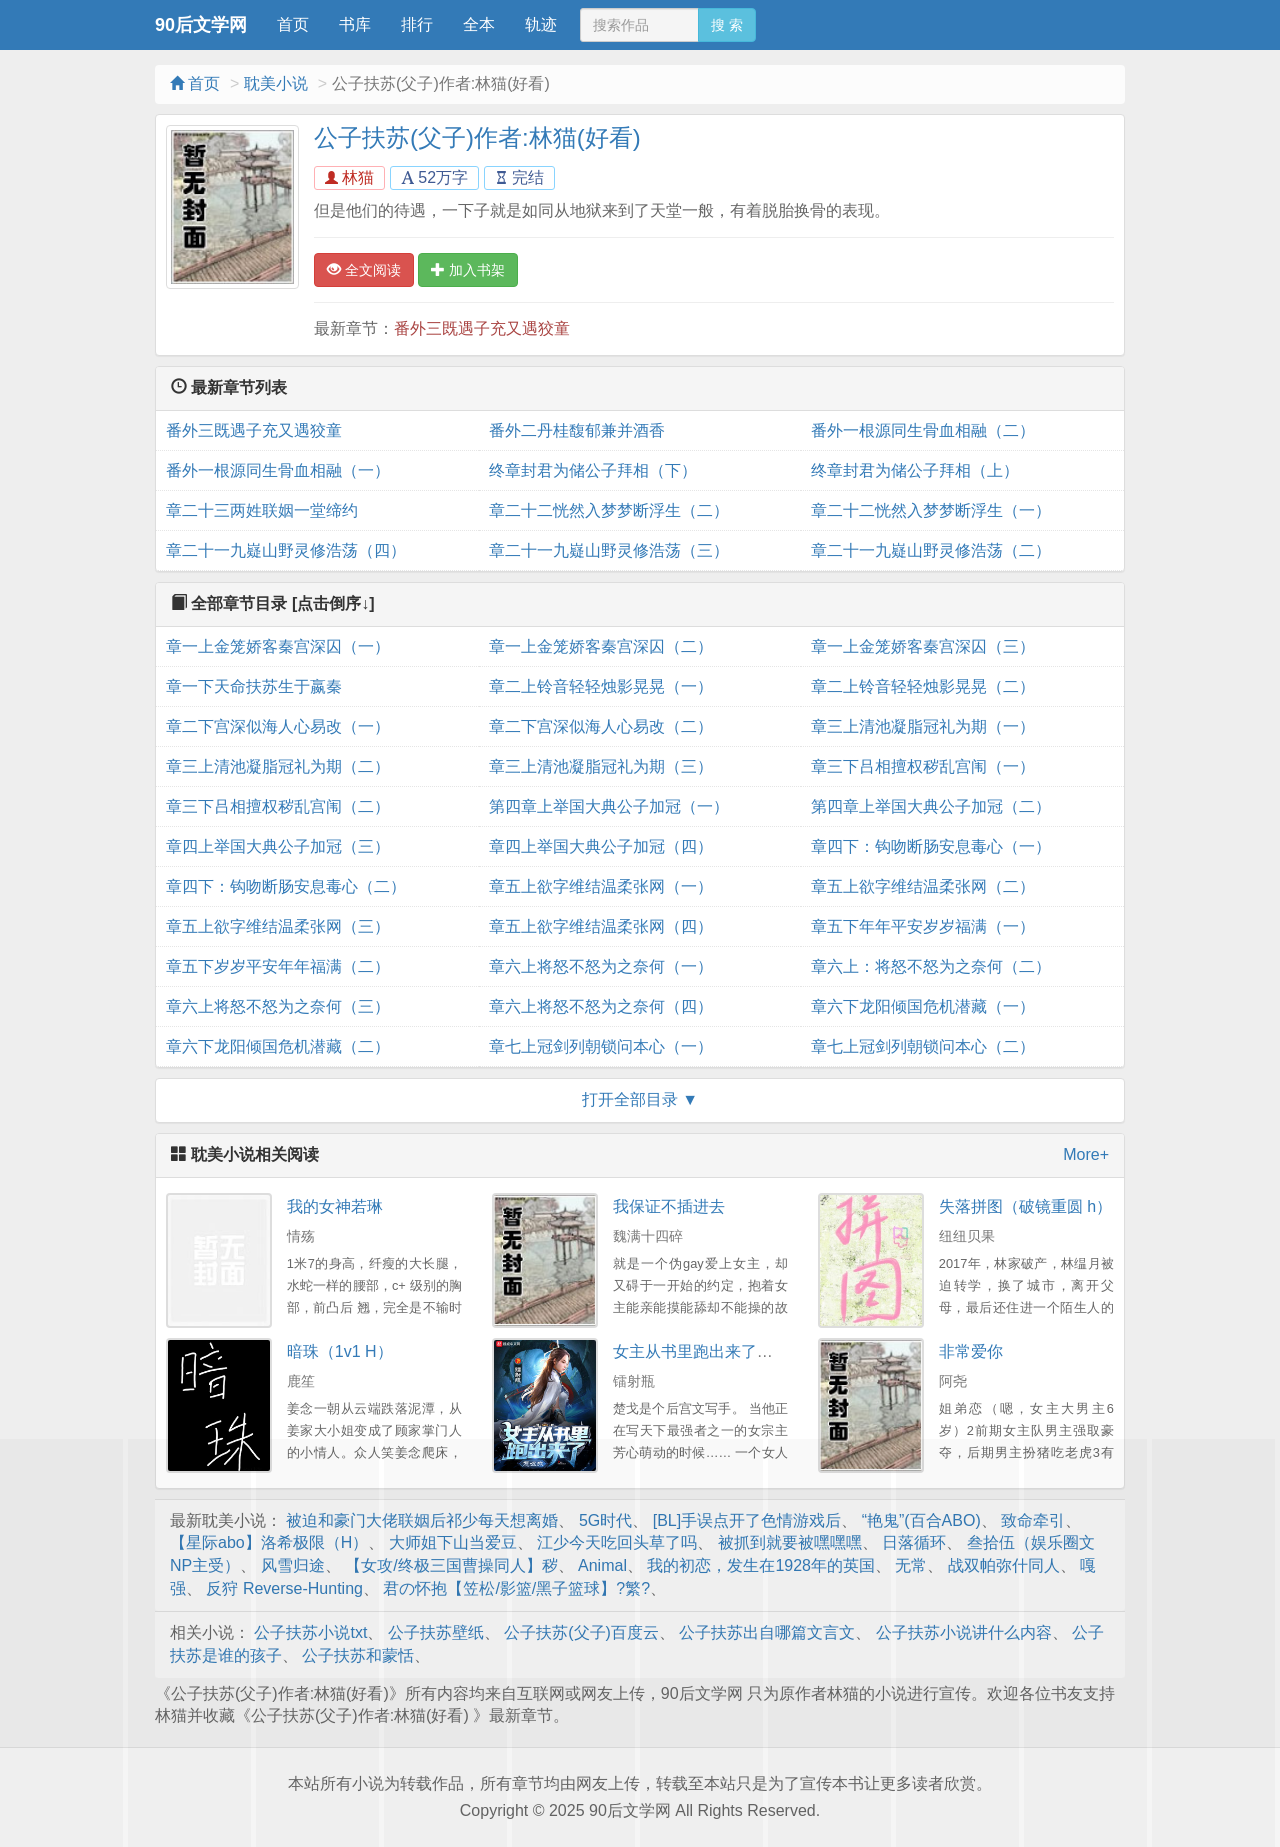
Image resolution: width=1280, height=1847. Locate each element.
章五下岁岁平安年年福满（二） (278, 966)
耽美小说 (276, 83)
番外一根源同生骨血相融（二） (923, 430)
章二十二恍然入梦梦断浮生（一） (931, 510)
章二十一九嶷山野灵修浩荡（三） (609, 550)
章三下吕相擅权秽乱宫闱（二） (278, 806)
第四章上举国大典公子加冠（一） (609, 806)
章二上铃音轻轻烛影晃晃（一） (601, 686)
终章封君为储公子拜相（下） (593, 470)
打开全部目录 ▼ (640, 1099)
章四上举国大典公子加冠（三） (278, 846)
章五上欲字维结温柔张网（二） (923, 886)
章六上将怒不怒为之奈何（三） (278, 1006)
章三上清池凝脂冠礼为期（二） (278, 766)
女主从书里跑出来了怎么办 (709, 1351)
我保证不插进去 (669, 1206)
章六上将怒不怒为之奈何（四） (601, 1006)
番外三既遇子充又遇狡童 (482, 328)
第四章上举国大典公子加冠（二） (931, 806)
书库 (355, 24)
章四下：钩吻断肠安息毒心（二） (286, 886)
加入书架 (468, 270)
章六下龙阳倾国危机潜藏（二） (278, 1046)
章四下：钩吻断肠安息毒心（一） (931, 846)
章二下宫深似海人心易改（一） (278, 726)
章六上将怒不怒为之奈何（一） (601, 966)
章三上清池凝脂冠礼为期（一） (923, 726)
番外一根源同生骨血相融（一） (278, 470)
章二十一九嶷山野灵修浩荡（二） (931, 550)
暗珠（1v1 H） (340, 1351)
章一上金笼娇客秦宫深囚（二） (601, 646)
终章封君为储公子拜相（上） (915, 470)
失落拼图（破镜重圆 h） (1025, 1206)
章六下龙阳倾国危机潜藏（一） (923, 1006)
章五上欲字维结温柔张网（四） (601, 926)
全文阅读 (364, 270)
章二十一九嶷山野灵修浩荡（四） (286, 550)
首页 (293, 24)
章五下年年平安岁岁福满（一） (923, 926)
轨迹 (541, 24)
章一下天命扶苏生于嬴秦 (254, 686)
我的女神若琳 (335, 1206)
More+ (1086, 1154)
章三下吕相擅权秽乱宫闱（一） (923, 766)
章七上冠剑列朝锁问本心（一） (601, 1046)
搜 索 (727, 25)
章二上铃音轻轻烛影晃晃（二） (923, 686)
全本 (479, 24)
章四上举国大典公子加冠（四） (601, 846)
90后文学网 (201, 25)
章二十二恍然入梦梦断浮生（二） (609, 510)
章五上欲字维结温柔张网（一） (601, 886)
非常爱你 (971, 1351)
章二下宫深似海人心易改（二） (601, 726)
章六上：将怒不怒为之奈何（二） (931, 966)
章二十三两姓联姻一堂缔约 (262, 510)
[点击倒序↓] (333, 603)
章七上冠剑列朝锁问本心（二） (923, 1046)
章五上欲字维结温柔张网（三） (278, 926)
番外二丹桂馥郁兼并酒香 (577, 430)
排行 (417, 24)
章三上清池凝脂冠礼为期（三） (601, 766)
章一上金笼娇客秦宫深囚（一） (278, 646)
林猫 (349, 177)
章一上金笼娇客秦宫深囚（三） (923, 646)
